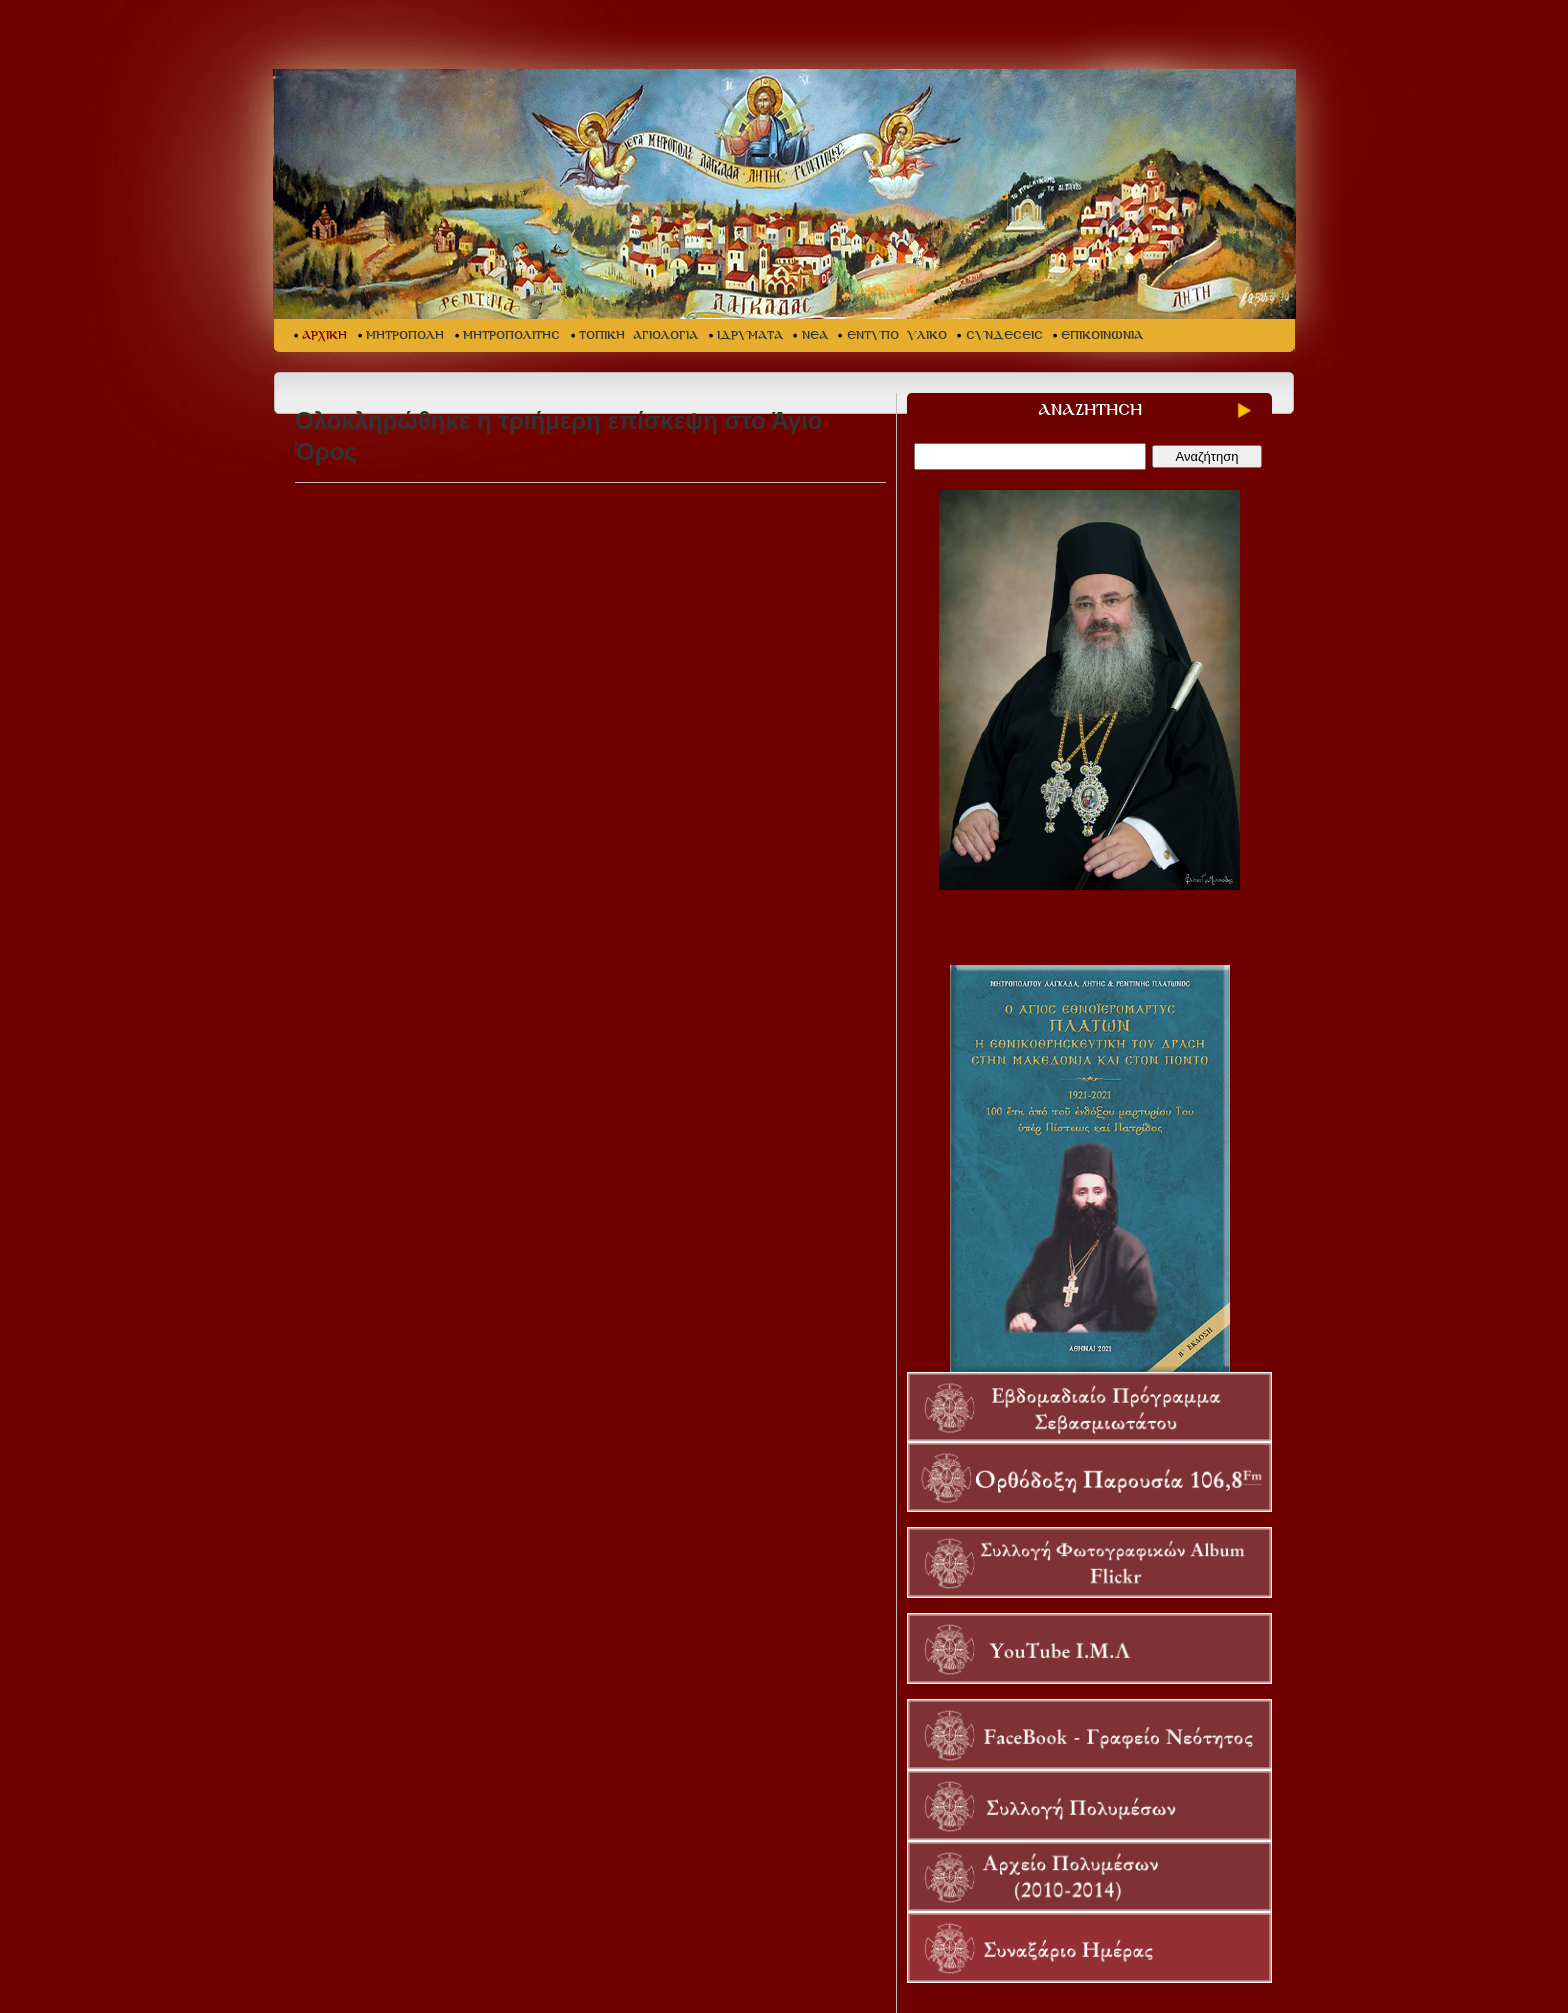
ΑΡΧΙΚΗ (324, 335)
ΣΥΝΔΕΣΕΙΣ (1004, 335)
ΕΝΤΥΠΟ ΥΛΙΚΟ (897, 335)
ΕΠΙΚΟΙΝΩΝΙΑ (1102, 335)
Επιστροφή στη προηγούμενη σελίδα (376, 1372)
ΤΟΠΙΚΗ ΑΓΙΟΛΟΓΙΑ (638, 335)
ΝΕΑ (815, 335)
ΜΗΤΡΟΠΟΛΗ (405, 335)
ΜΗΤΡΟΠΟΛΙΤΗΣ (511, 335)
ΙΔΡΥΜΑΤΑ (750, 335)
